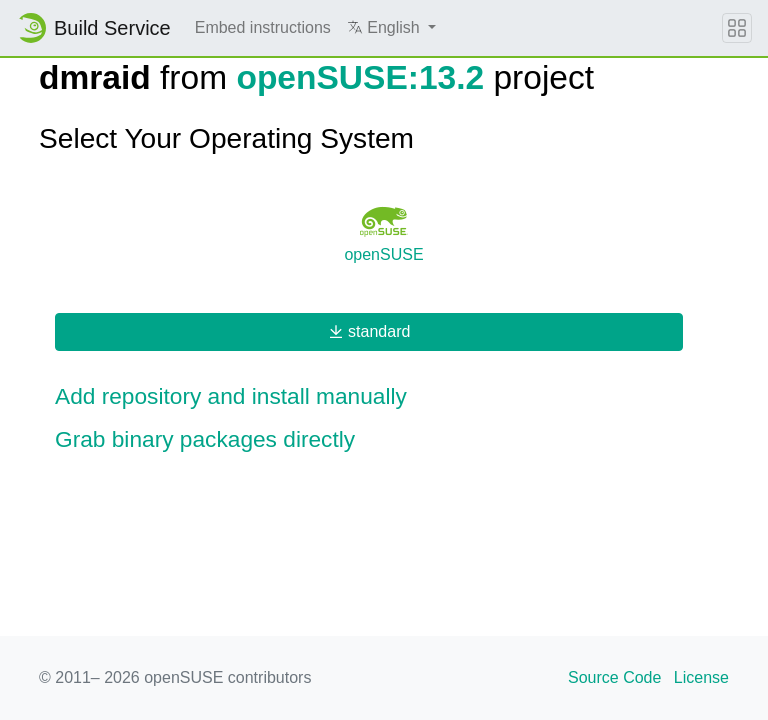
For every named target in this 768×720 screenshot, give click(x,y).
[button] (391, 28)
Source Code (614, 677)
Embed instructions (263, 27)
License (701, 677)
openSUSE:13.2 (360, 77)
